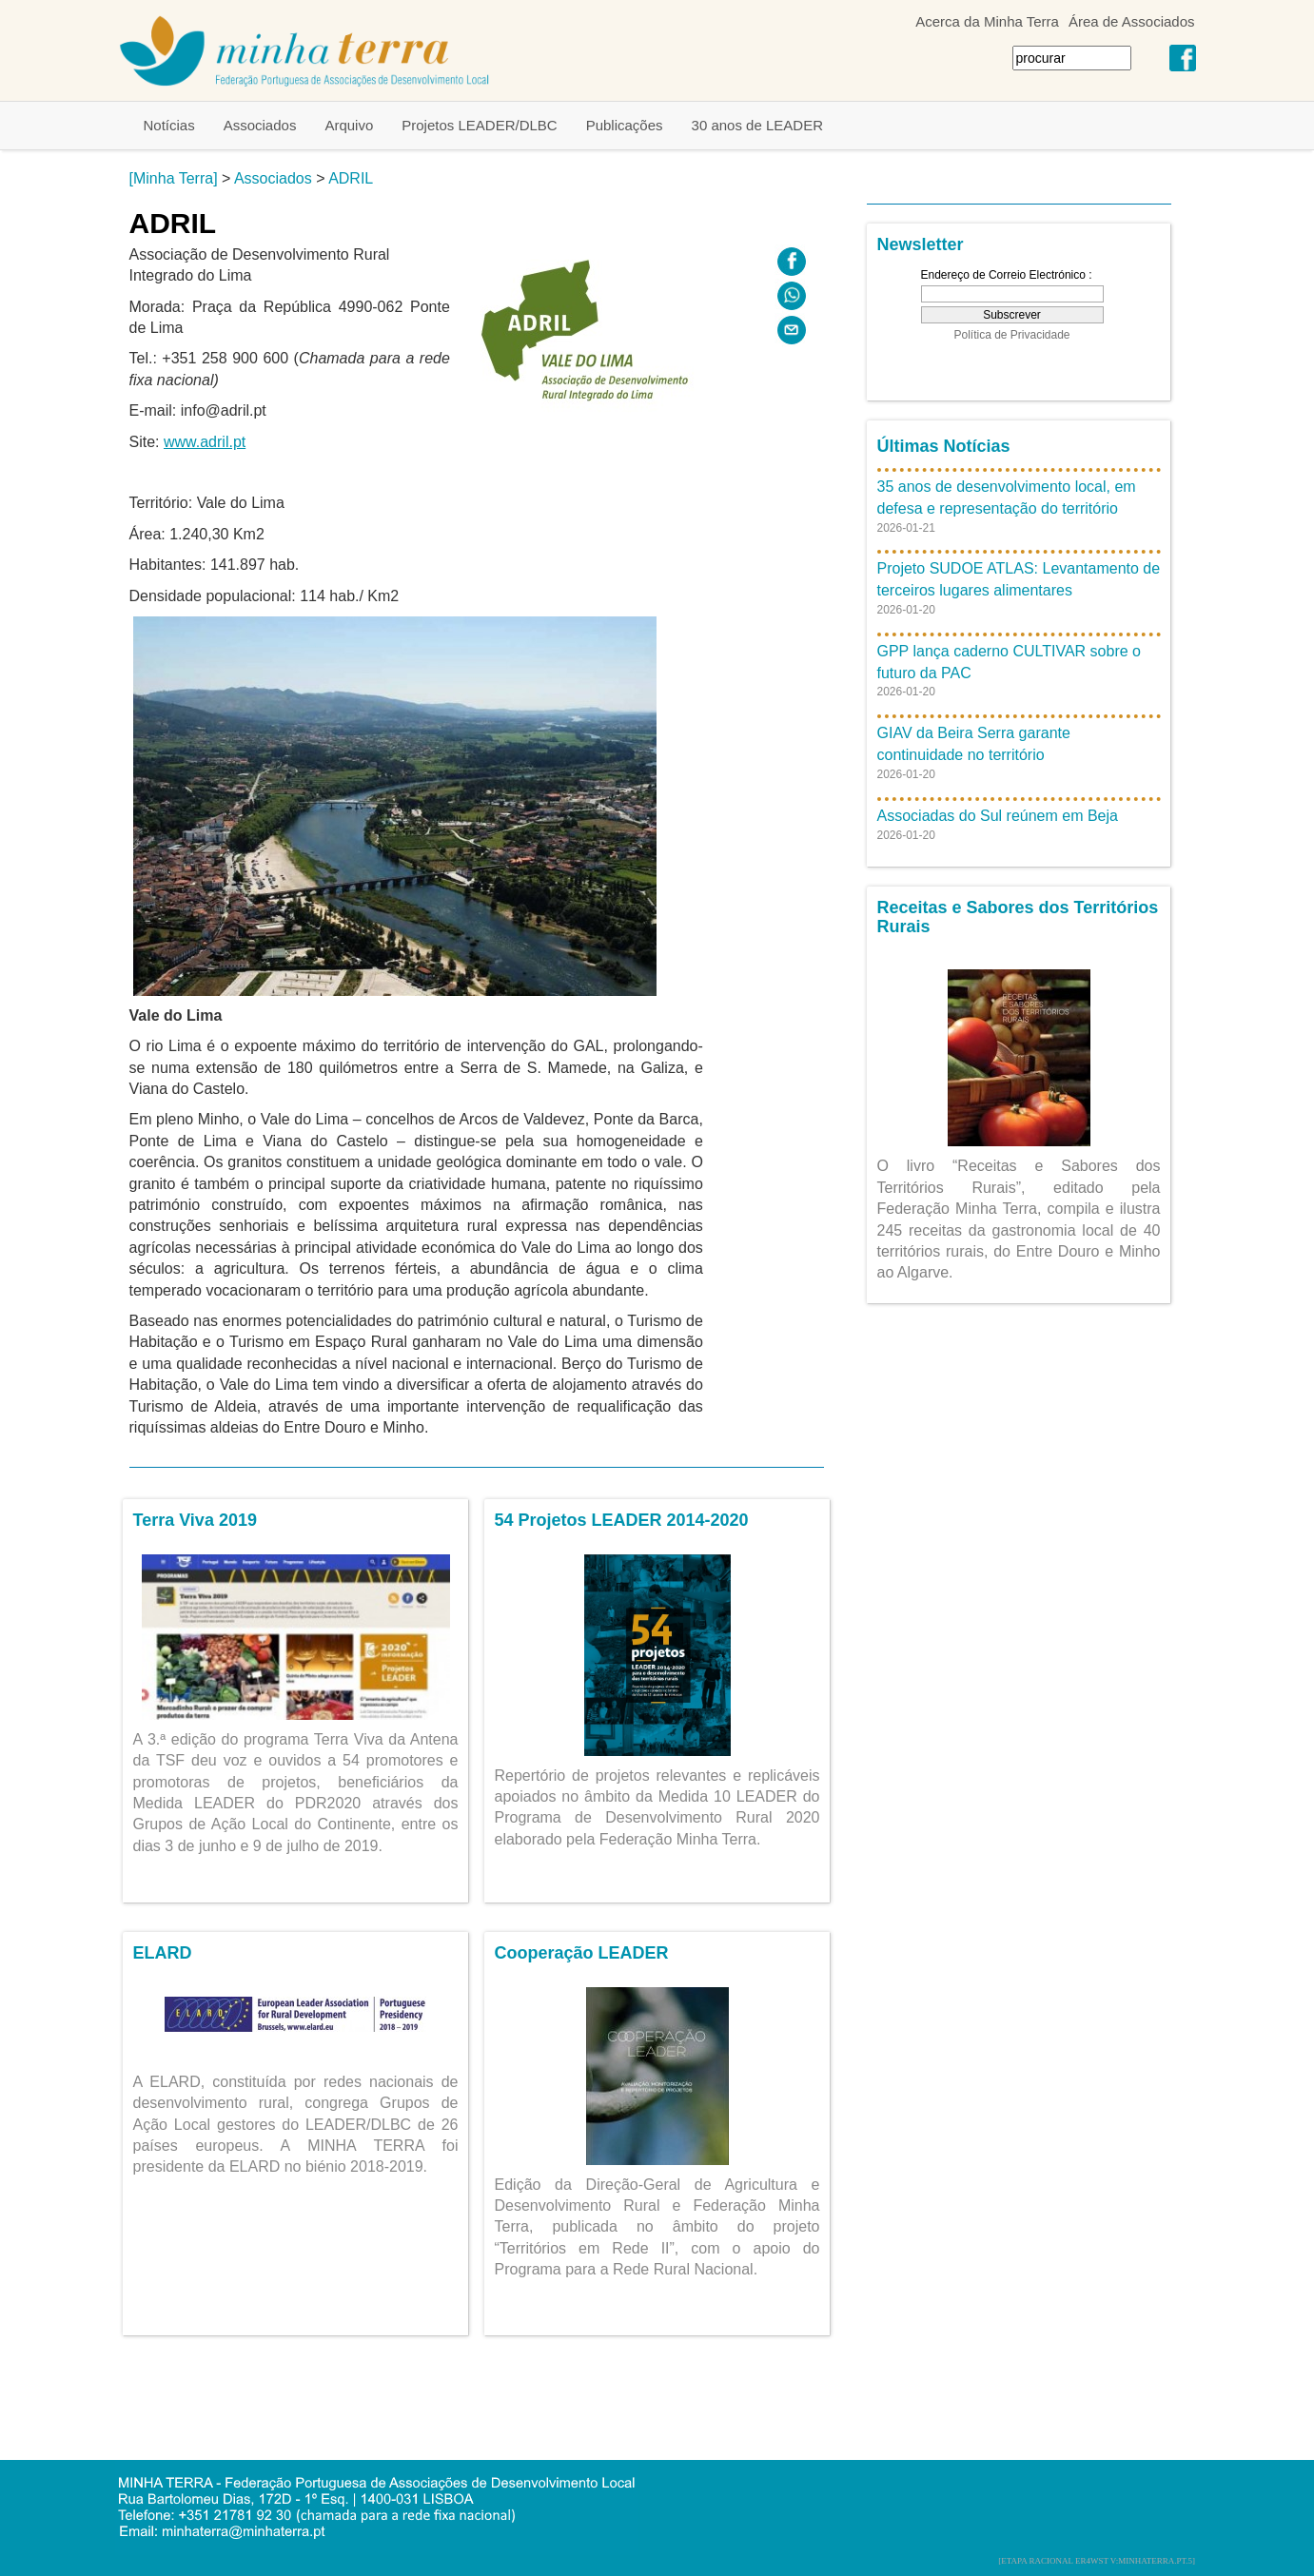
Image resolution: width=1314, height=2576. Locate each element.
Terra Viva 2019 (195, 1520)
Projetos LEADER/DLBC (479, 125)
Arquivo (348, 125)
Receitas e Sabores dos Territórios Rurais (1018, 917)
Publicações (624, 125)
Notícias (169, 125)
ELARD (162, 1952)
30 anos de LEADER (757, 125)
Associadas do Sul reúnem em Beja (997, 816)
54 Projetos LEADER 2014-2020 (622, 1520)
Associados (260, 125)
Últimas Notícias (943, 446)
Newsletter (920, 244)
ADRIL (350, 178)
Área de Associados (1132, 21)
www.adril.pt (204, 442)
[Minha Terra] (173, 178)
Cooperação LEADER (582, 1952)
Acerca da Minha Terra (987, 21)
